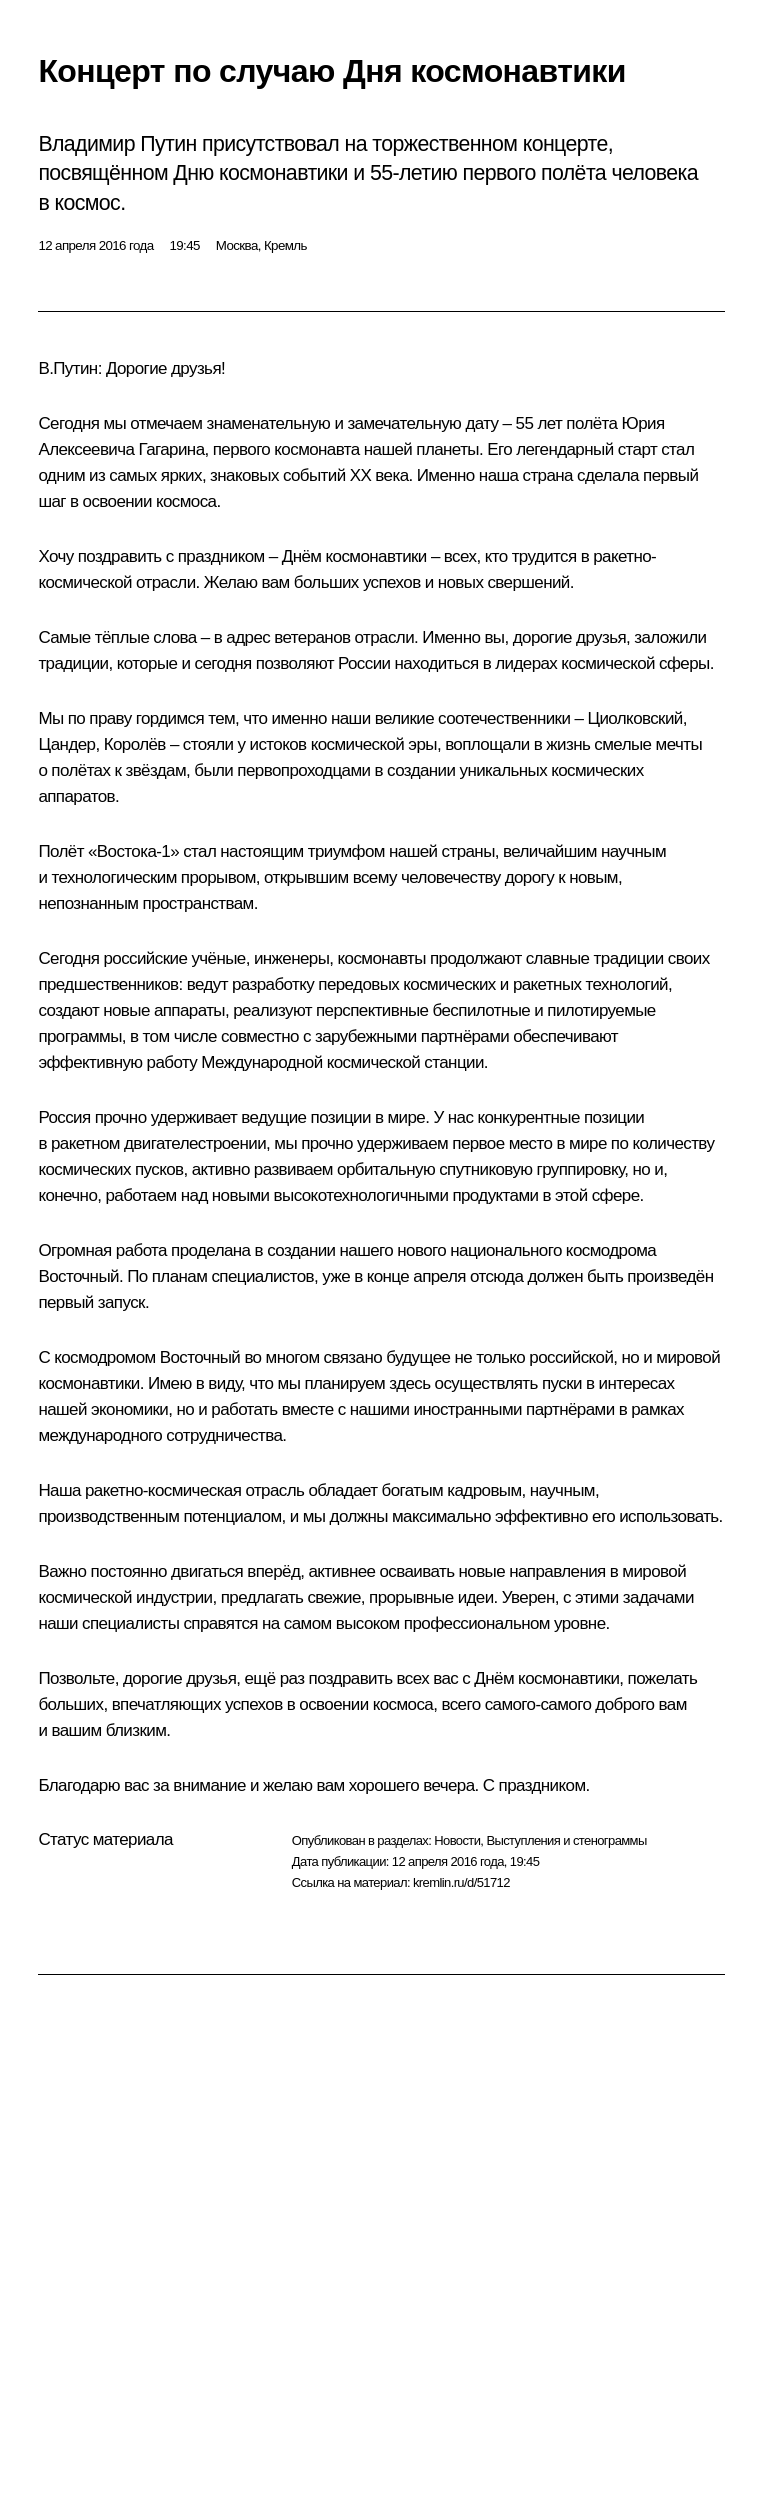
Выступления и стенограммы (566, 1840)
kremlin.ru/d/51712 (461, 1882)
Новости (457, 1840)
